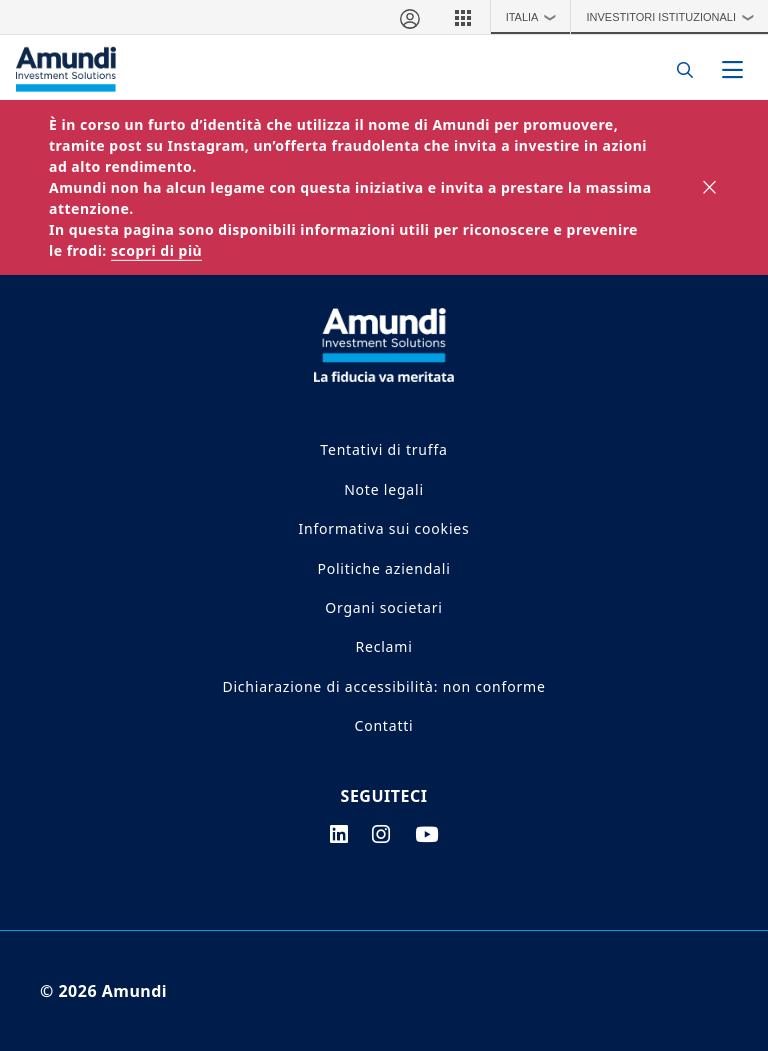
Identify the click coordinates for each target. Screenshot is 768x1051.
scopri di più (156, 250)
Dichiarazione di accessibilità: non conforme (383, 686)
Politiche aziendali (383, 568)
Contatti (384, 725)
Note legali (384, 489)
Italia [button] (536, 17)
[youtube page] (427, 834)
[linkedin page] (339, 834)
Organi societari (383, 607)
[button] (463, 17)
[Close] (710, 188)
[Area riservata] (409, 17)
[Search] (679, 69)
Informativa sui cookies (383, 528)
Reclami (383, 646)
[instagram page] (381, 834)
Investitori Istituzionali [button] (674, 17)
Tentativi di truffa (383, 449)
